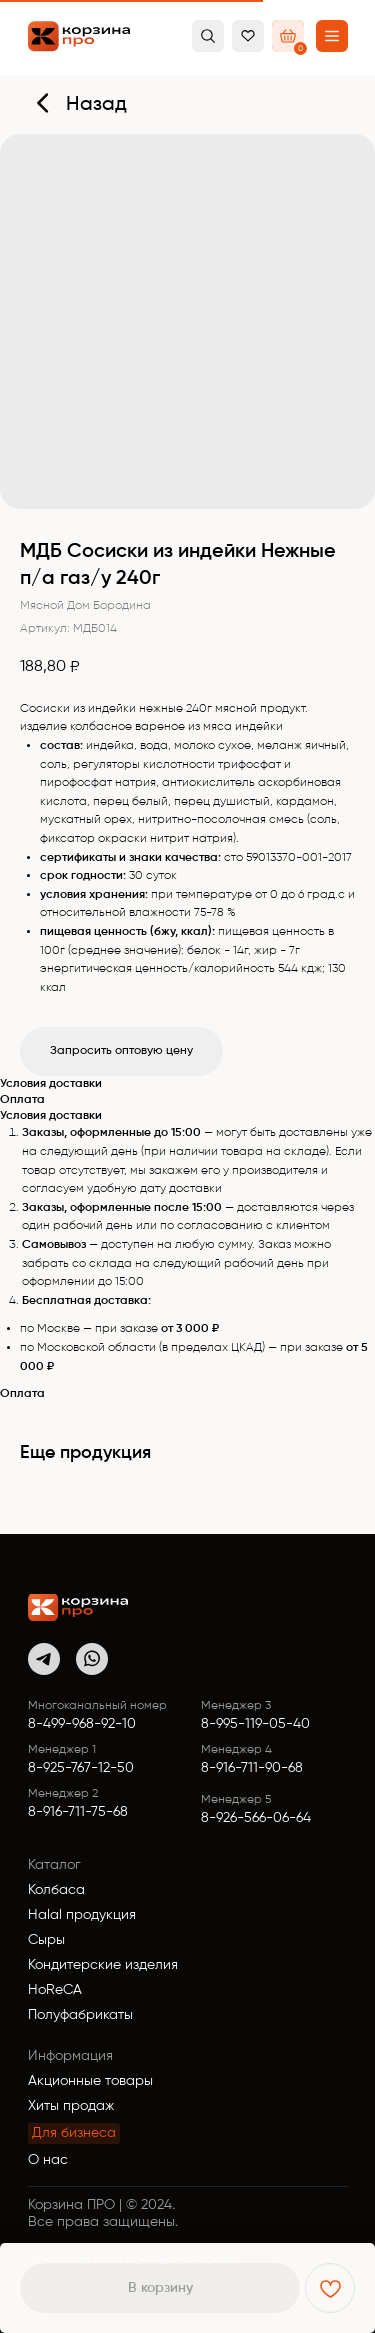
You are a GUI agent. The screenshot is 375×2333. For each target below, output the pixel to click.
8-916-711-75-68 (78, 1812)
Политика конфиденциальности (131, 2260)
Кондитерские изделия (103, 1965)
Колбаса (56, 1890)
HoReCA (55, 1990)
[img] (78, 1607)
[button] (332, 36)
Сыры (46, 1940)
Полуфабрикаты (80, 2015)
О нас (48, 2160)
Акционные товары (90, 2081)
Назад (96, 105)
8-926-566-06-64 (256, 1818)
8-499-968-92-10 (82, 1724)
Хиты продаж (71, 2106)
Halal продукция (82, 1915)
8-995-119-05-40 (255, 1724)
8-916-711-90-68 (252, 1768)
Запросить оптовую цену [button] (121, 1051)
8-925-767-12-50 (81, 1768)
